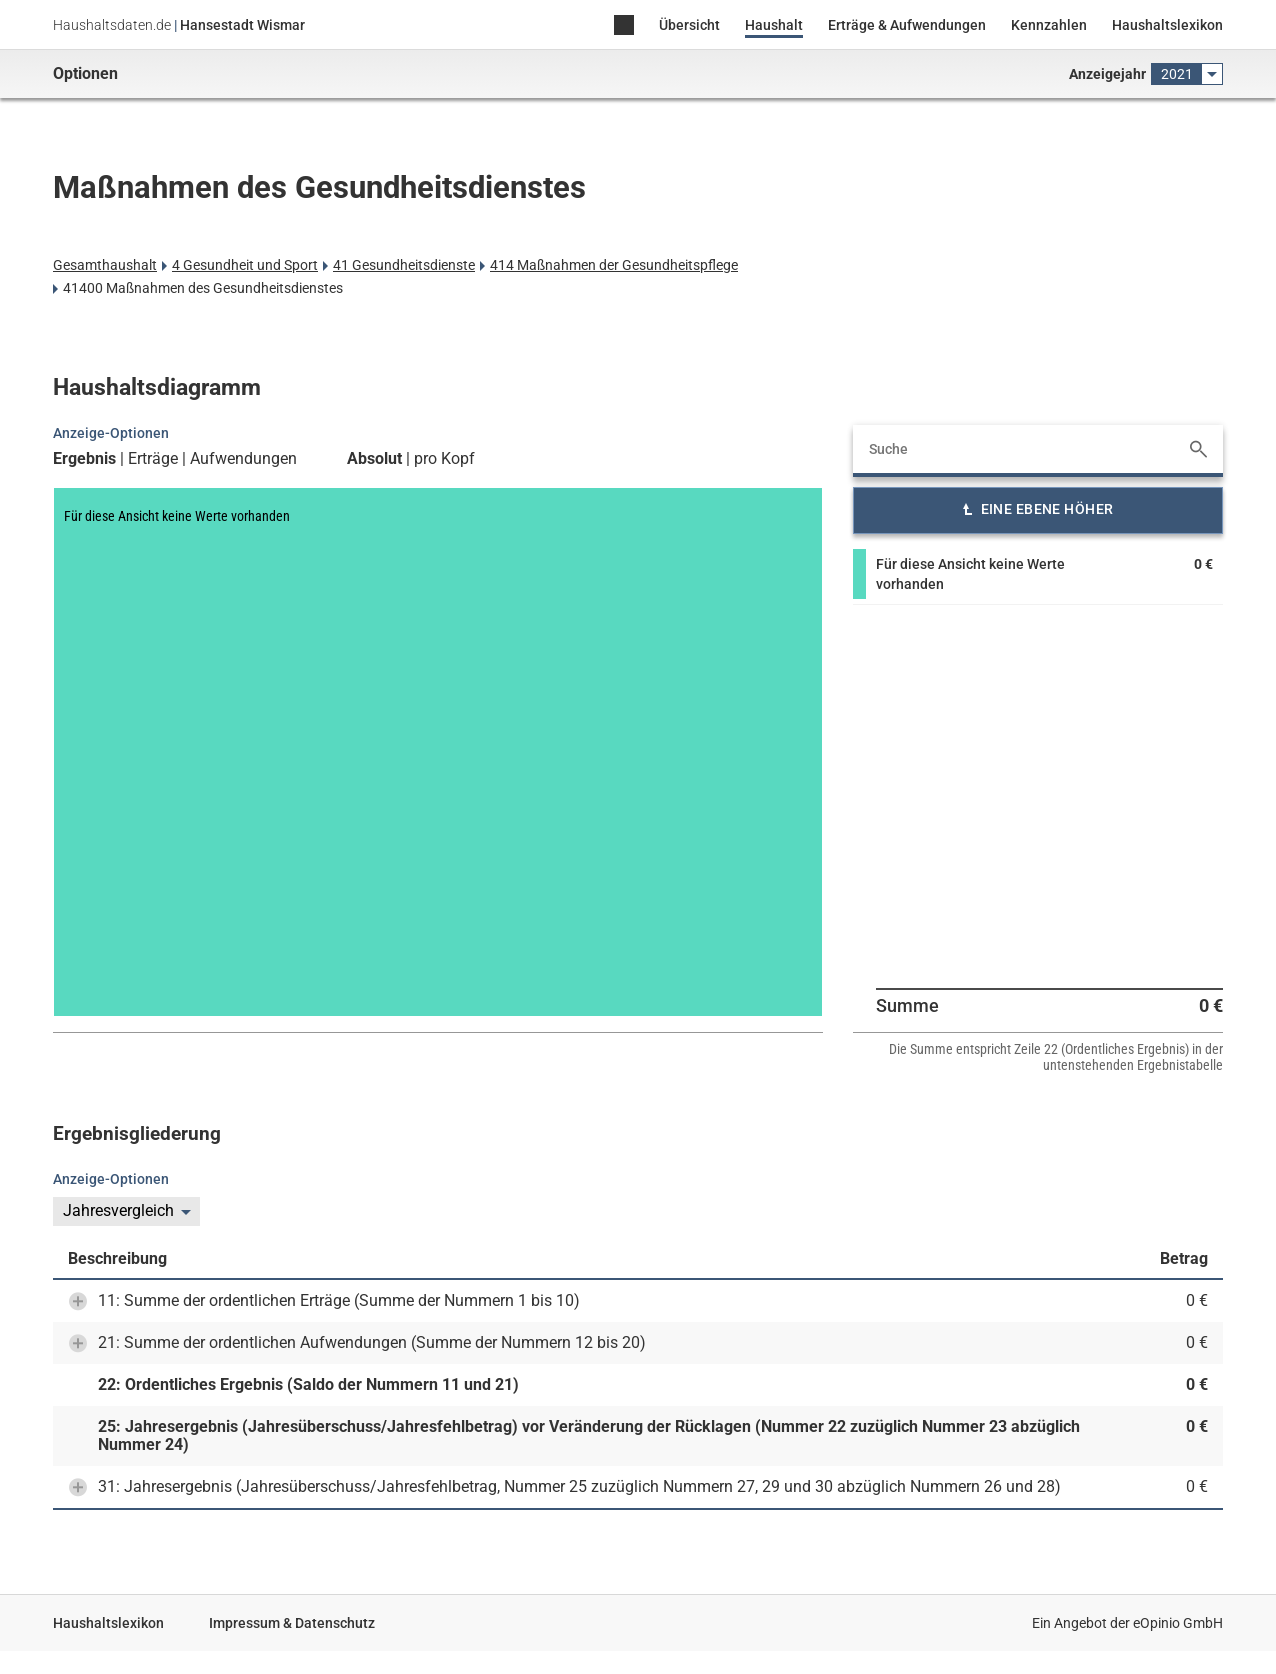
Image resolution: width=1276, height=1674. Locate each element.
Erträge (153, 459)
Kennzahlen (1049, 25)
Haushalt (774, 25)
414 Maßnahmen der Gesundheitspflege (614, 265)
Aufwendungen (243, 459)
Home (624, 26)
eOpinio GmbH (1178, 1623)
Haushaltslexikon (1167, 25)
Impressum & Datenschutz (292, 1623)
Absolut (374, 459)
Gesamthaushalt (105, 265)
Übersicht (689, 25)
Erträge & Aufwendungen (907, 25)
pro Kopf (444, 459)
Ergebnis (84, 459)
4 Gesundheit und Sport (245, 265)
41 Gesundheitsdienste (404, 265)
